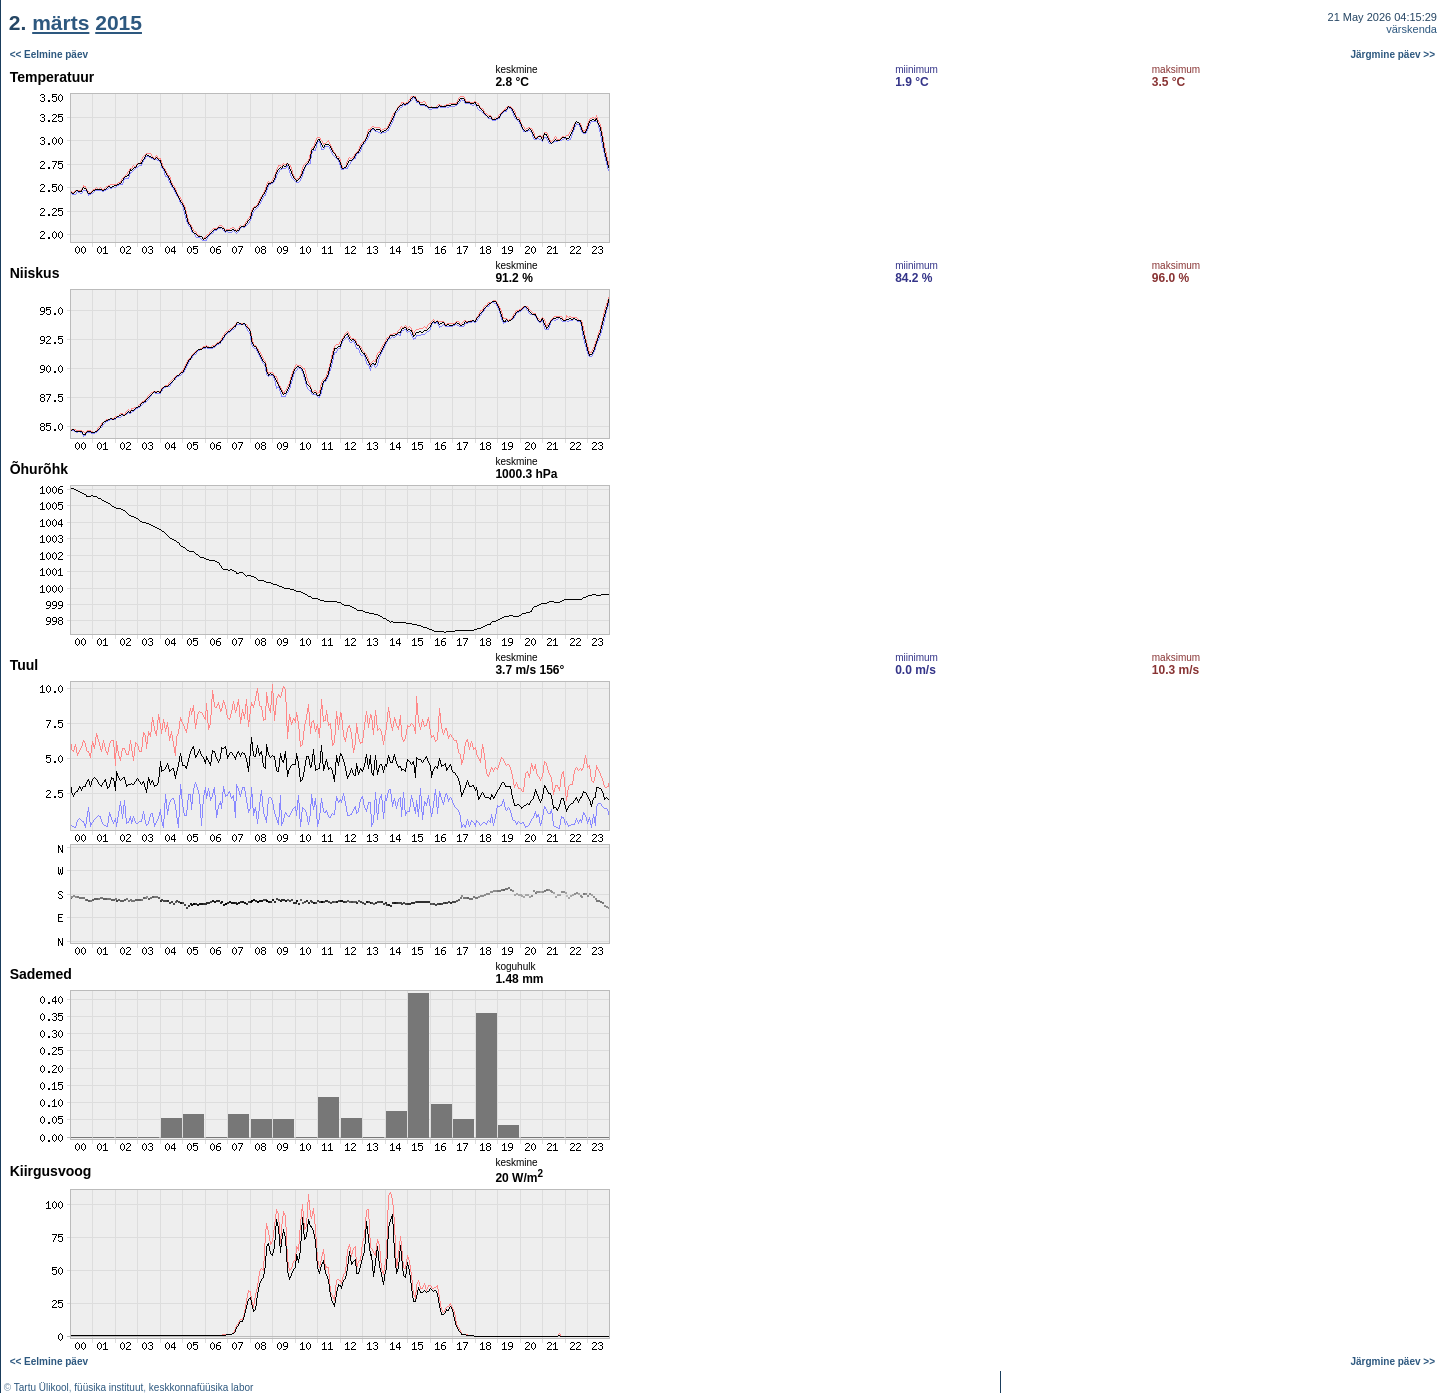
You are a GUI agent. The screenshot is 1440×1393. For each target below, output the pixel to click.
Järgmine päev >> (1393, 54)
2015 (118, 22)
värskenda (1411, 29)
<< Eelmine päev (49, 54)
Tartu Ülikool (41, 1387)
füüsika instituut (108, 1387)
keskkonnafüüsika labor (201, 1387)
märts (60, 22)
